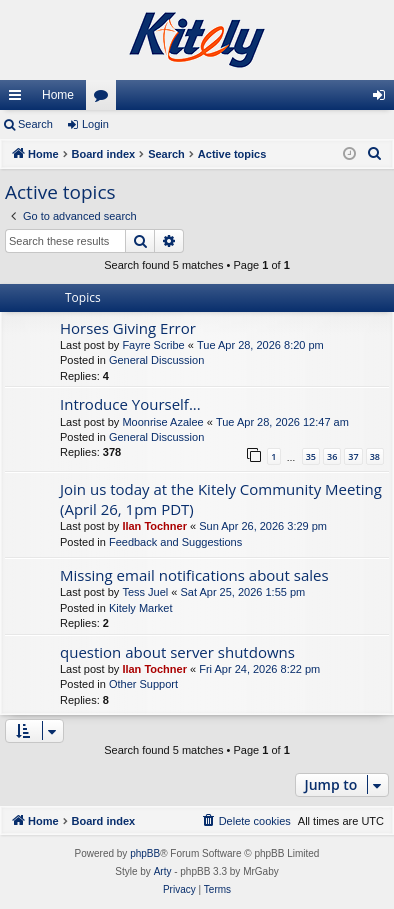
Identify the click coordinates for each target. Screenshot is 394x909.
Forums (105, 99)
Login (95, 124)
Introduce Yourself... (130, 404)
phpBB (145, 853)
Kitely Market (141, 608)
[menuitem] (375, 154)
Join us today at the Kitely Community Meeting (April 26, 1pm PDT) (221, 498)
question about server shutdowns (177, 652)
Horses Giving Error (128, 328)
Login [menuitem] (383, 99)
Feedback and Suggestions (175, 542)
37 (353, 456)
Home (58, 95)
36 (332, 456)
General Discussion (156, 360)
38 (375, 456)
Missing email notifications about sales (194, 575)
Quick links (19, 99)
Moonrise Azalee (162, 422)
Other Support (143, 684)
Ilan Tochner (154, 526)
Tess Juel (145, 592)
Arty (163, 871)
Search (35, 124)
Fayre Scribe (153, 345)
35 (311, 456)
